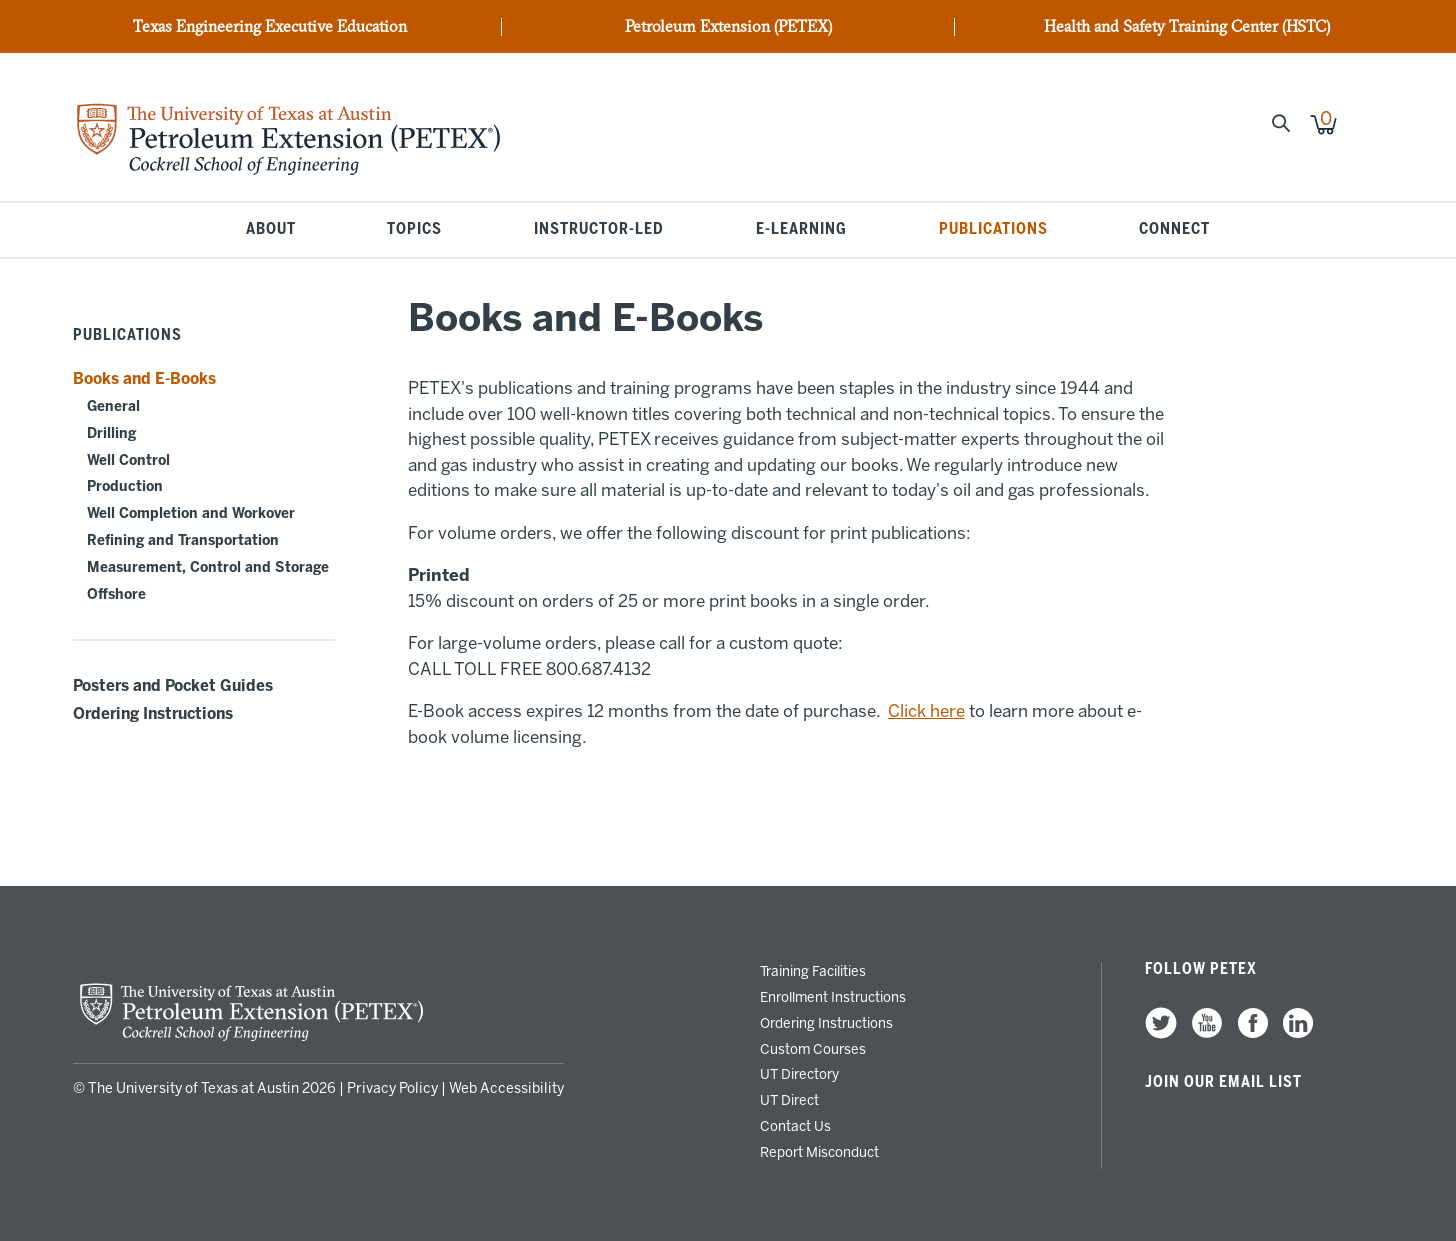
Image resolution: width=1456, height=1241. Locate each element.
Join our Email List (1223, 1082)
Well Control (128, 460)
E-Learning (801, 230)
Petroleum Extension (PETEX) (728, 27)
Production (125, 486)
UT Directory (799, 1074)
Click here (926, 711)
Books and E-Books (144, 379)
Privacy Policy (392, 1088)
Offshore (116, 594)
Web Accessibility (506, 1088)
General (113, 406)
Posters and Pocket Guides (173, 686)
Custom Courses (813, 1049)
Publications (993, 230)
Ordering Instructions (153, 714)
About (271, 230)
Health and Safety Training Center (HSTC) (1187, 27)
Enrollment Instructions (833, 997)
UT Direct (789, 1100)
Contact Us (795, 1126)
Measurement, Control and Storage (208, 567)
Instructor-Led (599, 230)
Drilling (111, 433)
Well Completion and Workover (191, 513)
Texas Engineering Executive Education (270, 27)
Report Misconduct (819, 1152)
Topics (414, 230)
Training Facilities (813, 971)
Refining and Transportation (183, 540)
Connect (1174, 230)
